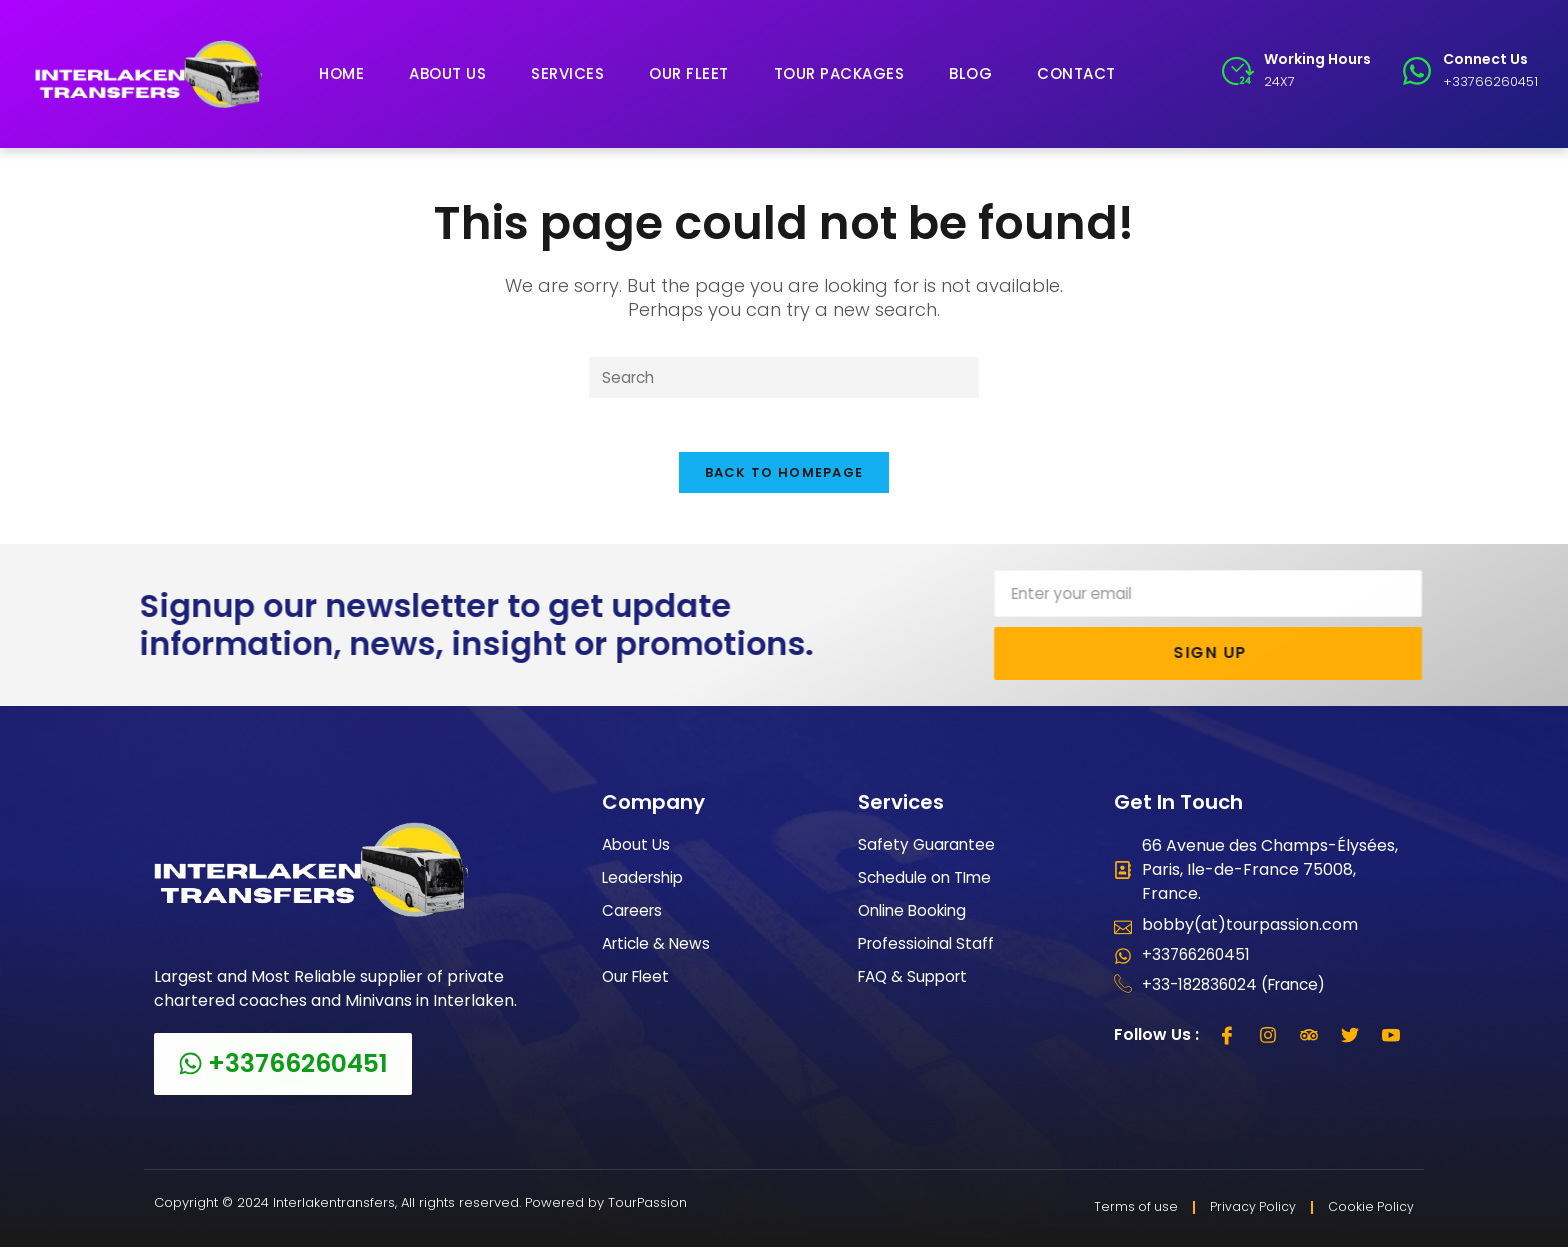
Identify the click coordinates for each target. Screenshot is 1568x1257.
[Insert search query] (784, 378)
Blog (970, 73)
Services (567, 73)
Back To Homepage (784, 480)
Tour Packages (839, 73)
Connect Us (1485, 59)
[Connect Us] (1417, 71)
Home (341, 73)
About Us (447, 73)
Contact (1076, 73)
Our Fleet (689, 73)
